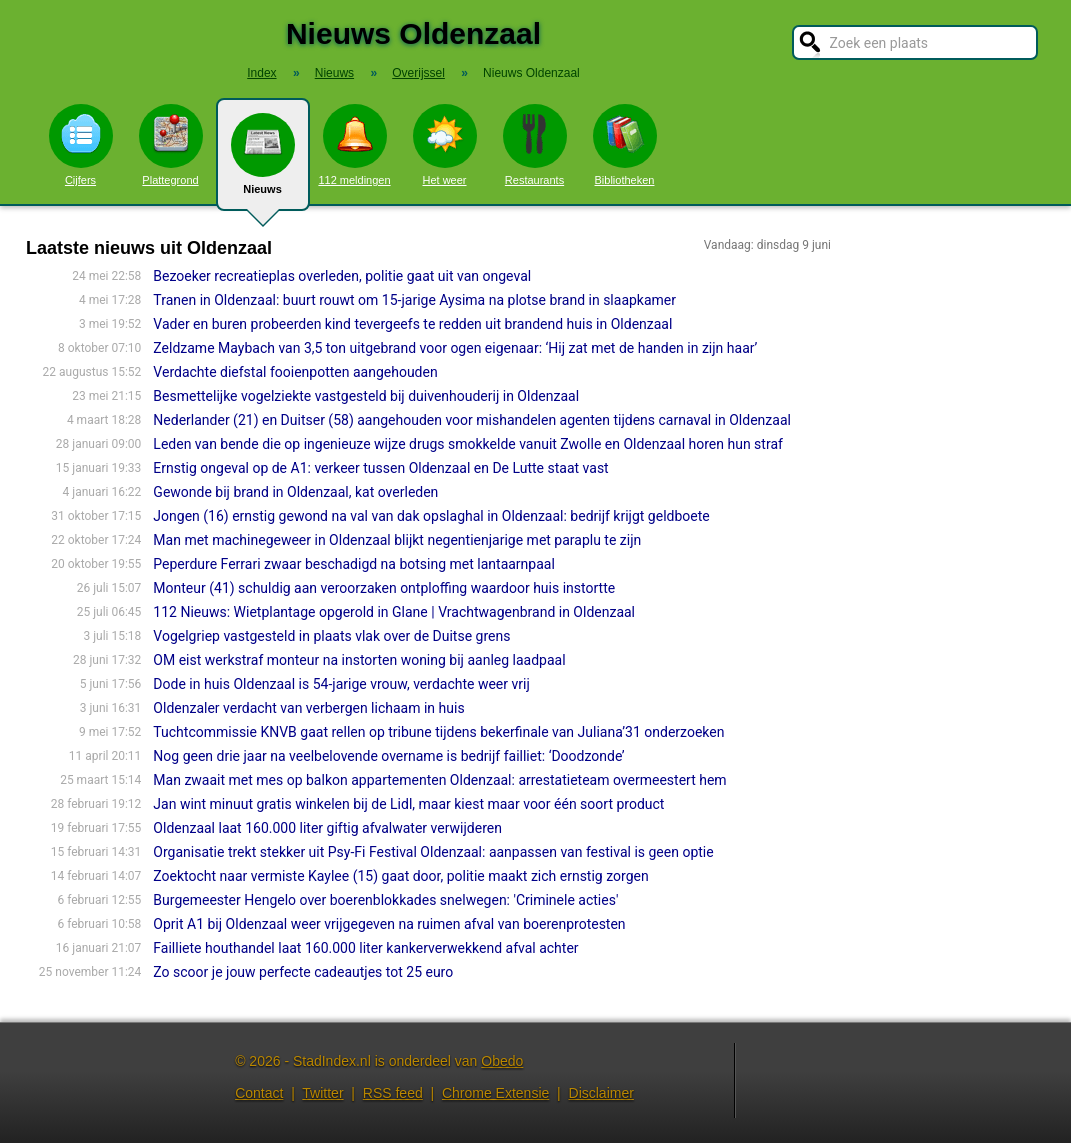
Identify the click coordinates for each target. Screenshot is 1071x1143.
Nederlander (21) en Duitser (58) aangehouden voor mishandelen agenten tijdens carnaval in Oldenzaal (472, 420)
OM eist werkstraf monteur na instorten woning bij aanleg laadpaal (359, 660)
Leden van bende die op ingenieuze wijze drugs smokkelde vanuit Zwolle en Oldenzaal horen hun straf (468, 444)
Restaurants (535, 145)
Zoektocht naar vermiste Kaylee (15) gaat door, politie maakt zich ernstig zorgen (400, 876)
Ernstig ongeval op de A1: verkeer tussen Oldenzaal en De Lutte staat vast (380, 468)
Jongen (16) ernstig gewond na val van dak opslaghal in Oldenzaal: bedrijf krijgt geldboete (431, 516)
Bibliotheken (625, 145)
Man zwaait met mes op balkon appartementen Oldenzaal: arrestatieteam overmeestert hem (439, 780)
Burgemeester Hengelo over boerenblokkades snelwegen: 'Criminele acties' (385, 900)
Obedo (502, 1061)
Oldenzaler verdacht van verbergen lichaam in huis (308, 708)
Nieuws (263, 162)
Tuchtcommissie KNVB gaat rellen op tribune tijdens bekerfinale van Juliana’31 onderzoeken (438, 732)
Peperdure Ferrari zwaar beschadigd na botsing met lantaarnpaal (354, 564)
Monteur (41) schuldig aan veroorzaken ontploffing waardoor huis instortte (384, 588)
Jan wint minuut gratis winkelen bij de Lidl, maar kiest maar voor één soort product (408, 804)
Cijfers (81, 145)
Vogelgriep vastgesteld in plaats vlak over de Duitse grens (331, 636)
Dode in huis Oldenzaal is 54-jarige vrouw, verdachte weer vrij (341, 684)
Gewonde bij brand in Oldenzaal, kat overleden (295, 492)
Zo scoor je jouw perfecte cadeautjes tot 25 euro (303, 972)
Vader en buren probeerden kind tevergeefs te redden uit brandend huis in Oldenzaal (412, 324)
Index (261, 73)
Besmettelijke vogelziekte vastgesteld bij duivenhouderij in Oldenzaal (366, 396)
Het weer (445, 145)
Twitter (322, 1093)
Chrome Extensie (495, 1093)
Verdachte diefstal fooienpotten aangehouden (295, 372)
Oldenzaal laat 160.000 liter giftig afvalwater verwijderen (327, 828)
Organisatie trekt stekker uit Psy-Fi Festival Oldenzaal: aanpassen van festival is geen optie (433, 852)
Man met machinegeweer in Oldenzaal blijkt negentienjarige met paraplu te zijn (397, 540)
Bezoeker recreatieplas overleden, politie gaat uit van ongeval (342, 276)
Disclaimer (601, 1093)
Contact (259, 1093)
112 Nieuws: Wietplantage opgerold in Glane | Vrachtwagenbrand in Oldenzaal (394, 612)
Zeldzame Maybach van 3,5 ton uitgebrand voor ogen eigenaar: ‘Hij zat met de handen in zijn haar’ (455, 348)
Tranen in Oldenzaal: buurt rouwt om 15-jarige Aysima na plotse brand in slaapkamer (414, 300)
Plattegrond (171, 145)
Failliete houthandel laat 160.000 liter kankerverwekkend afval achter (365, 948)
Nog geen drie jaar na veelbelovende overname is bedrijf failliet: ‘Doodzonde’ (388, 756)
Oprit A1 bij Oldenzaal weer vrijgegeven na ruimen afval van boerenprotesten (389, 924)
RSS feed (393, 1093)
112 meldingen (354, 145)
